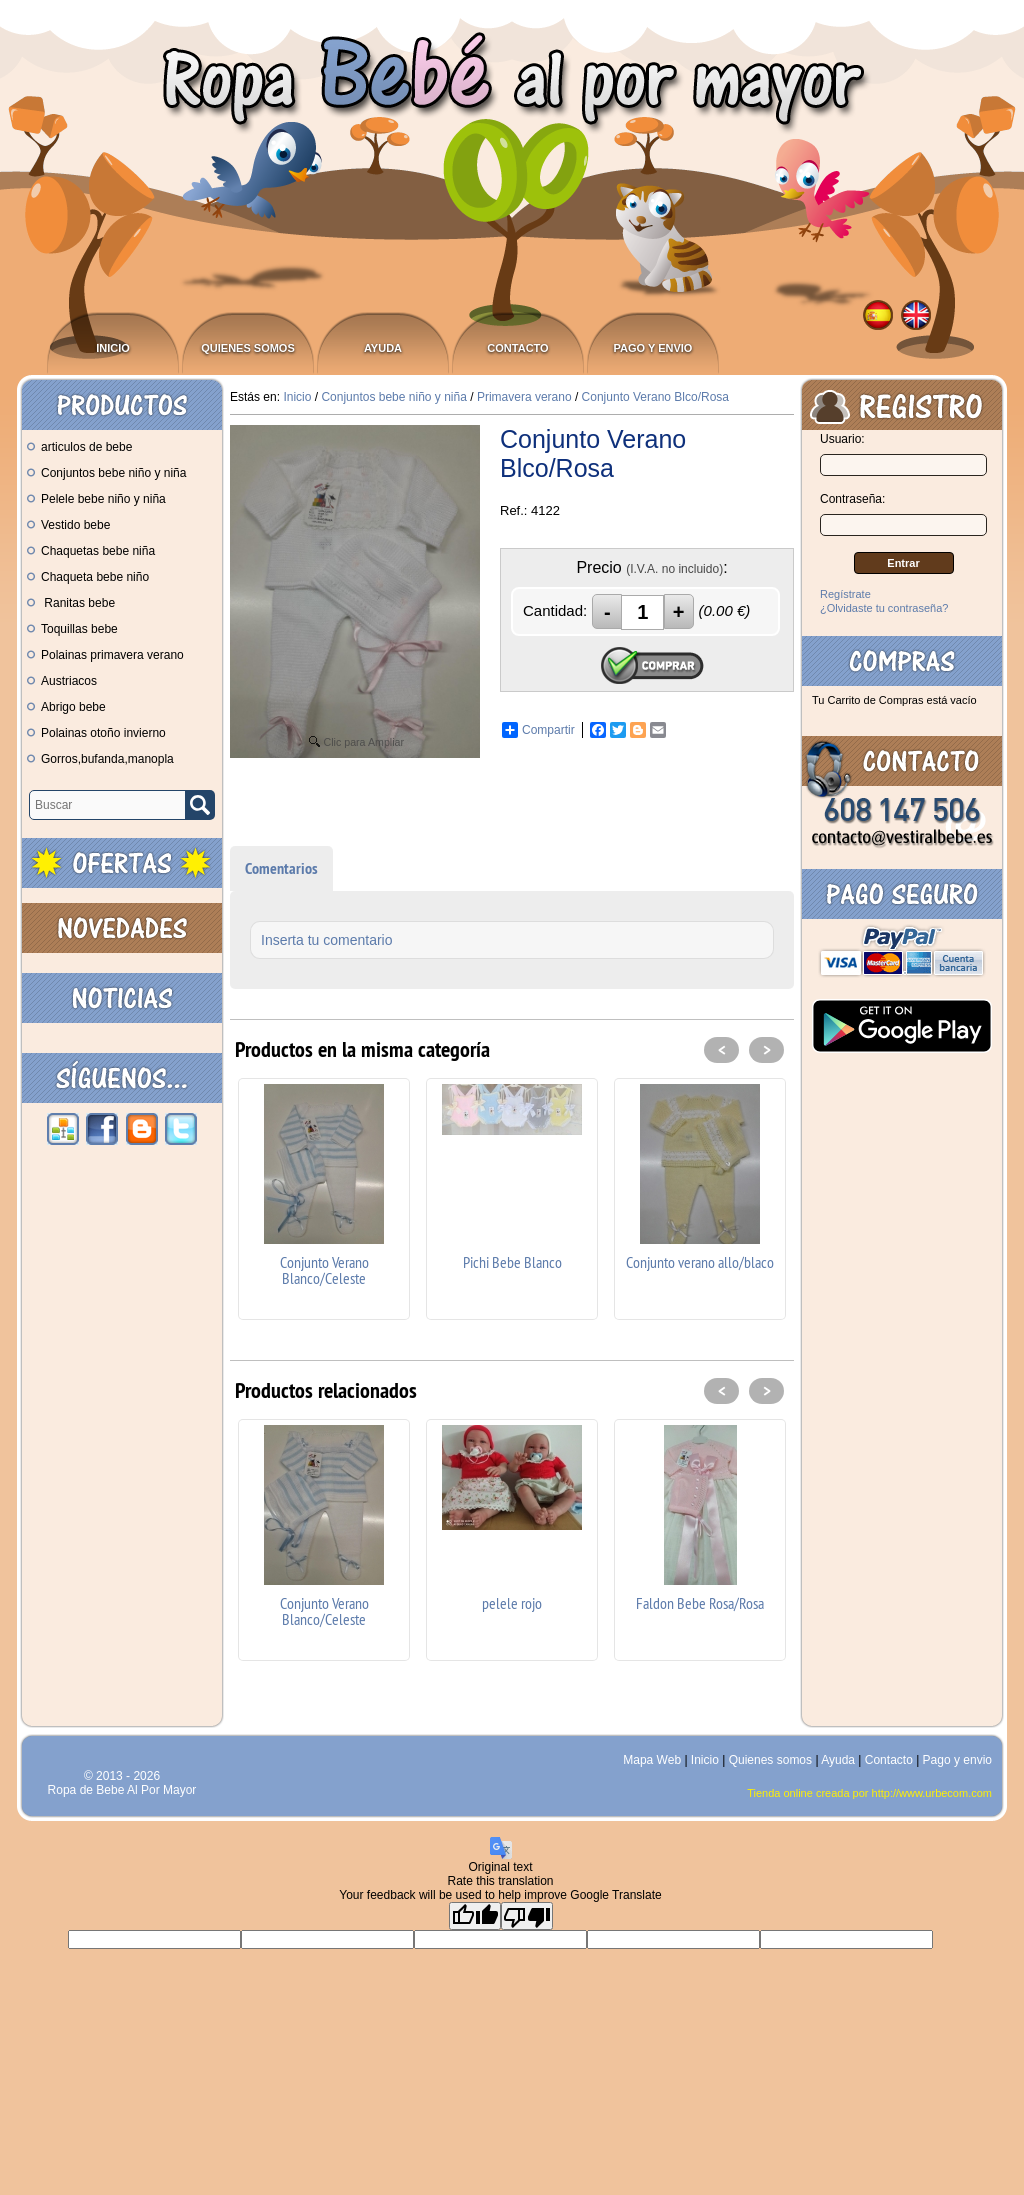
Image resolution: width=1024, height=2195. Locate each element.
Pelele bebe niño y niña (96, 499)
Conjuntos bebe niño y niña (106, 473)
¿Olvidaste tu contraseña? (884, 608)
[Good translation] (475, 1916)
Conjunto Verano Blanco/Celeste (324, 1270)
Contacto (517, 348)
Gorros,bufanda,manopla (100, 759)
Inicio (113, 348)
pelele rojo (512, 1603)
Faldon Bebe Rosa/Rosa (700, 1603)
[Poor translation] (527, 1916)
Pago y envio (653, 348)
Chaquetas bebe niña (91, 551)
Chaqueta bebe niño (88, 577)
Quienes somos (248, 348)
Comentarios (281, 868)
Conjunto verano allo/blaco (700, 1262)
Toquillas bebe (72, 629)
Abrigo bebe (66, 707)
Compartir (538, 730)
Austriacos (62, 681)
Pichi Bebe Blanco (512, 1262)
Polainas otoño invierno (96, 733)
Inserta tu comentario (327, 940)
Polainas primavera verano (105, 655)
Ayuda (383, 348)
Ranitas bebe (71, 603)
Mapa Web (653, 1760)
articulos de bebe (79, 447)
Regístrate (845, 594)
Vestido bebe (68, 525)
